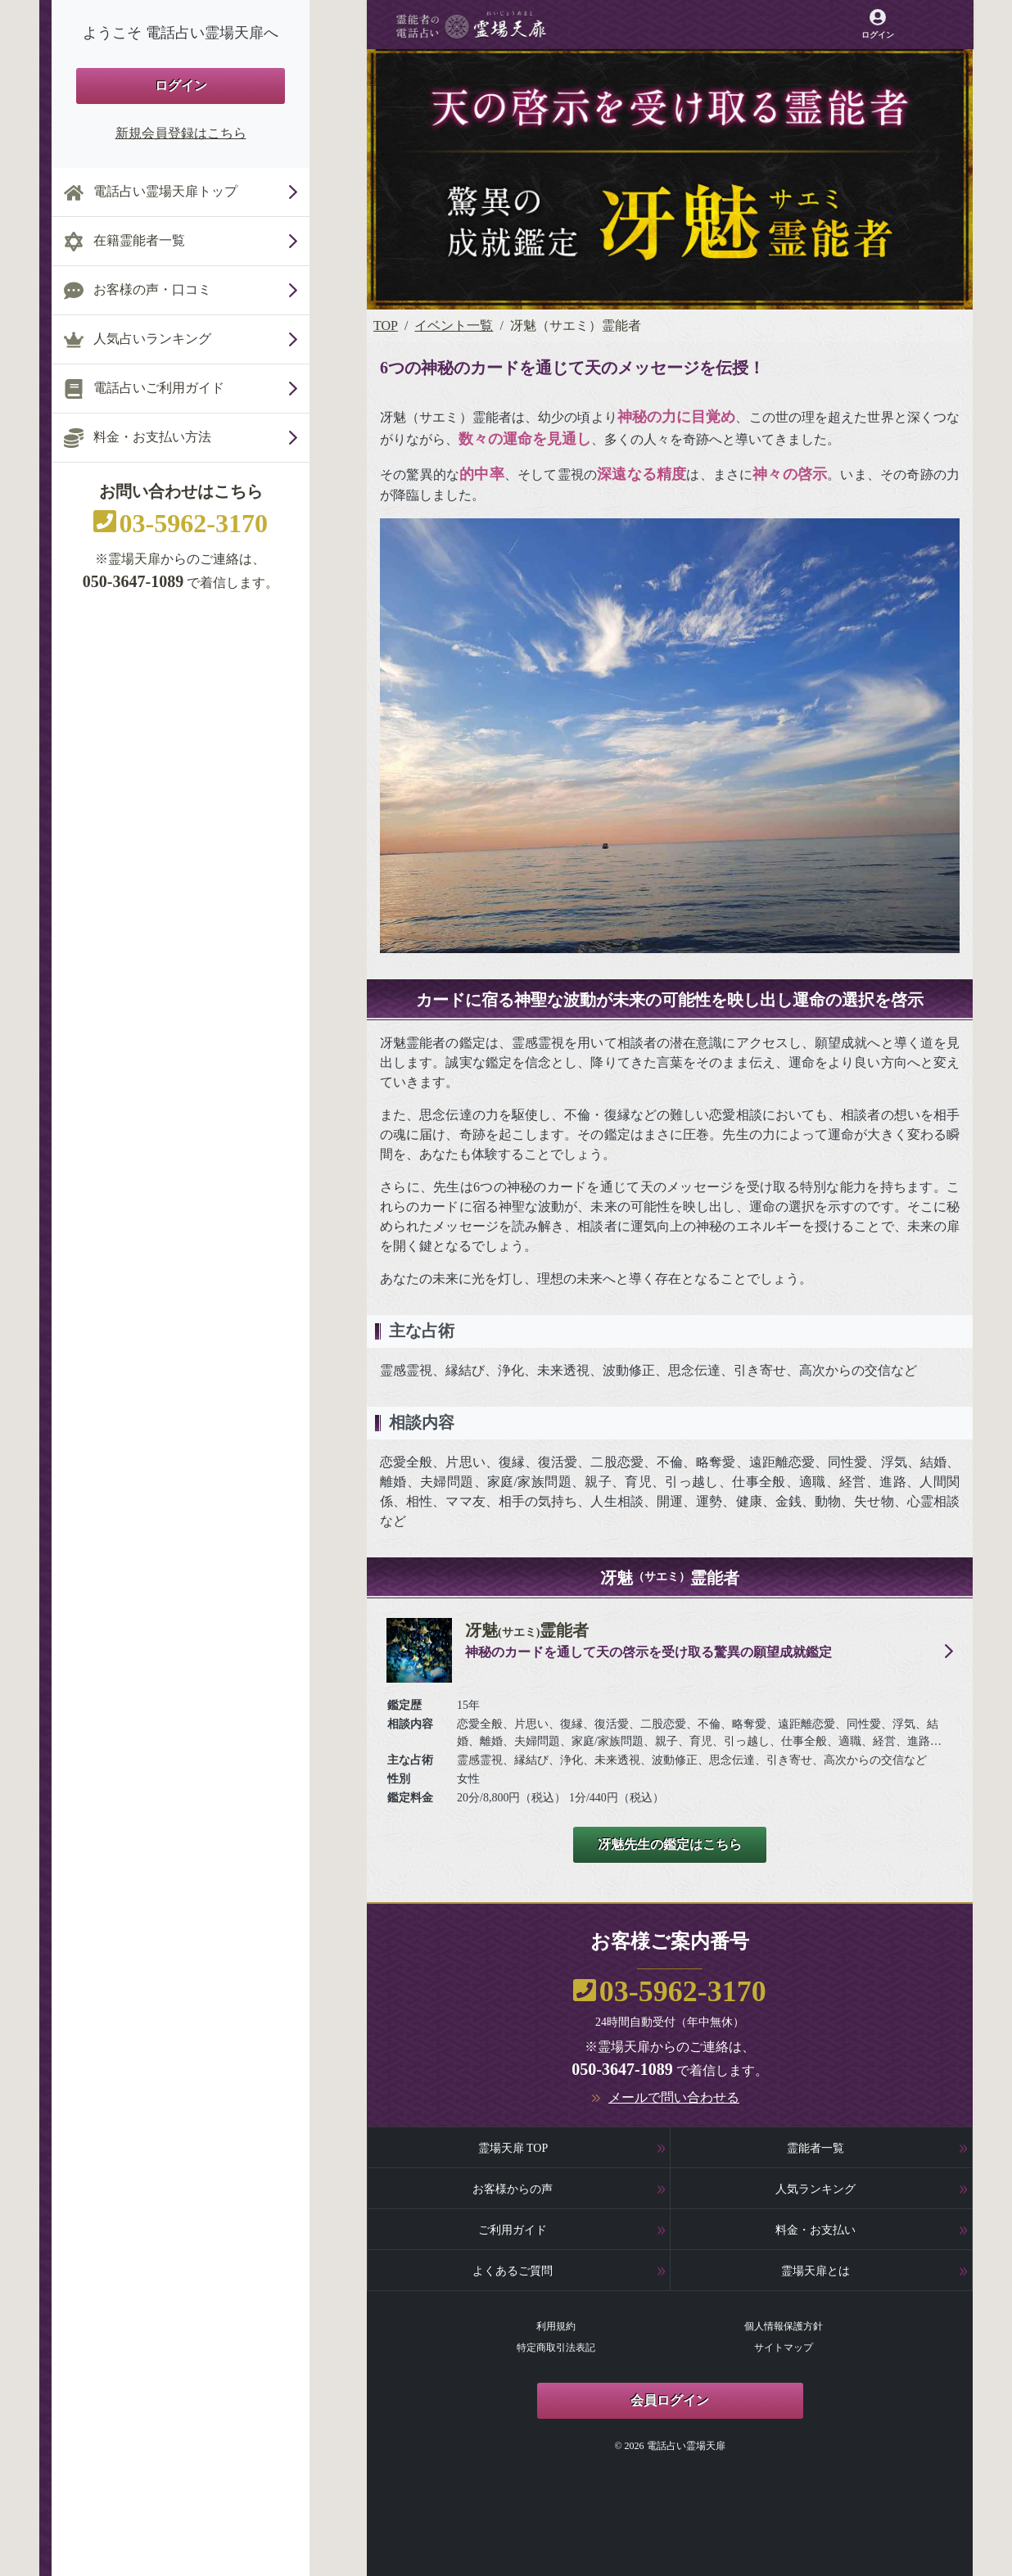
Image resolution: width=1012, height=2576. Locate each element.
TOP (385, 325)
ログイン (181, 86)
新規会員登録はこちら (180, 133)
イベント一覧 (453, 325)
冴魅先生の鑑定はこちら (670, 1844)
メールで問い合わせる (673, 2097)
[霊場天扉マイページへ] (877, 24)
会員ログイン (669, 2400)
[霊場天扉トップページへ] (471, 25)
